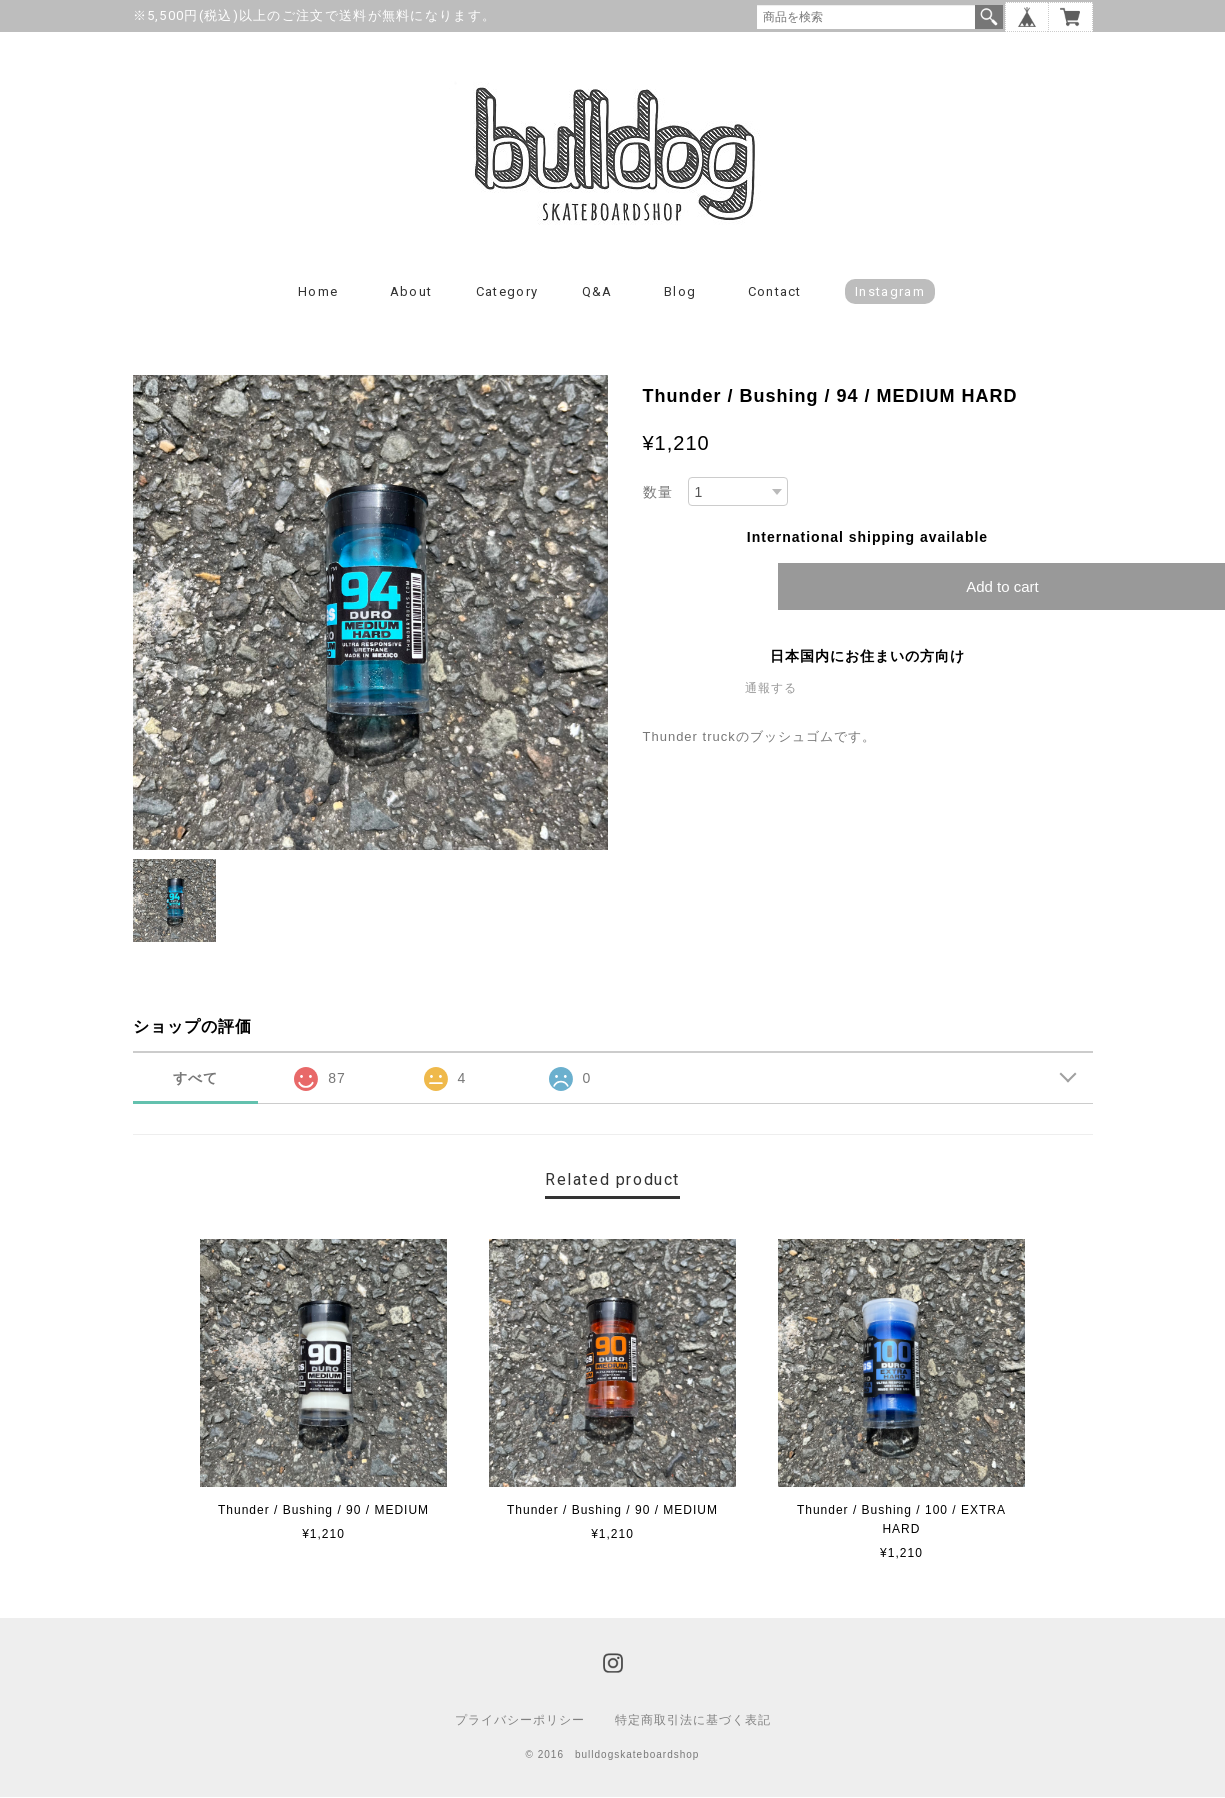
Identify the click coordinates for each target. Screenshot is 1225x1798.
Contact (775, 292)
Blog (680, 292)
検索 (989, 17)
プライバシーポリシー (520, 1721)
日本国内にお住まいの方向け (867, 658)
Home (318, 292)
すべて (195, 1079)
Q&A (597, 292)
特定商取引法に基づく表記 (693, 1721)
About (411, 292)
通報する (771, 690)
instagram (890, 292)
